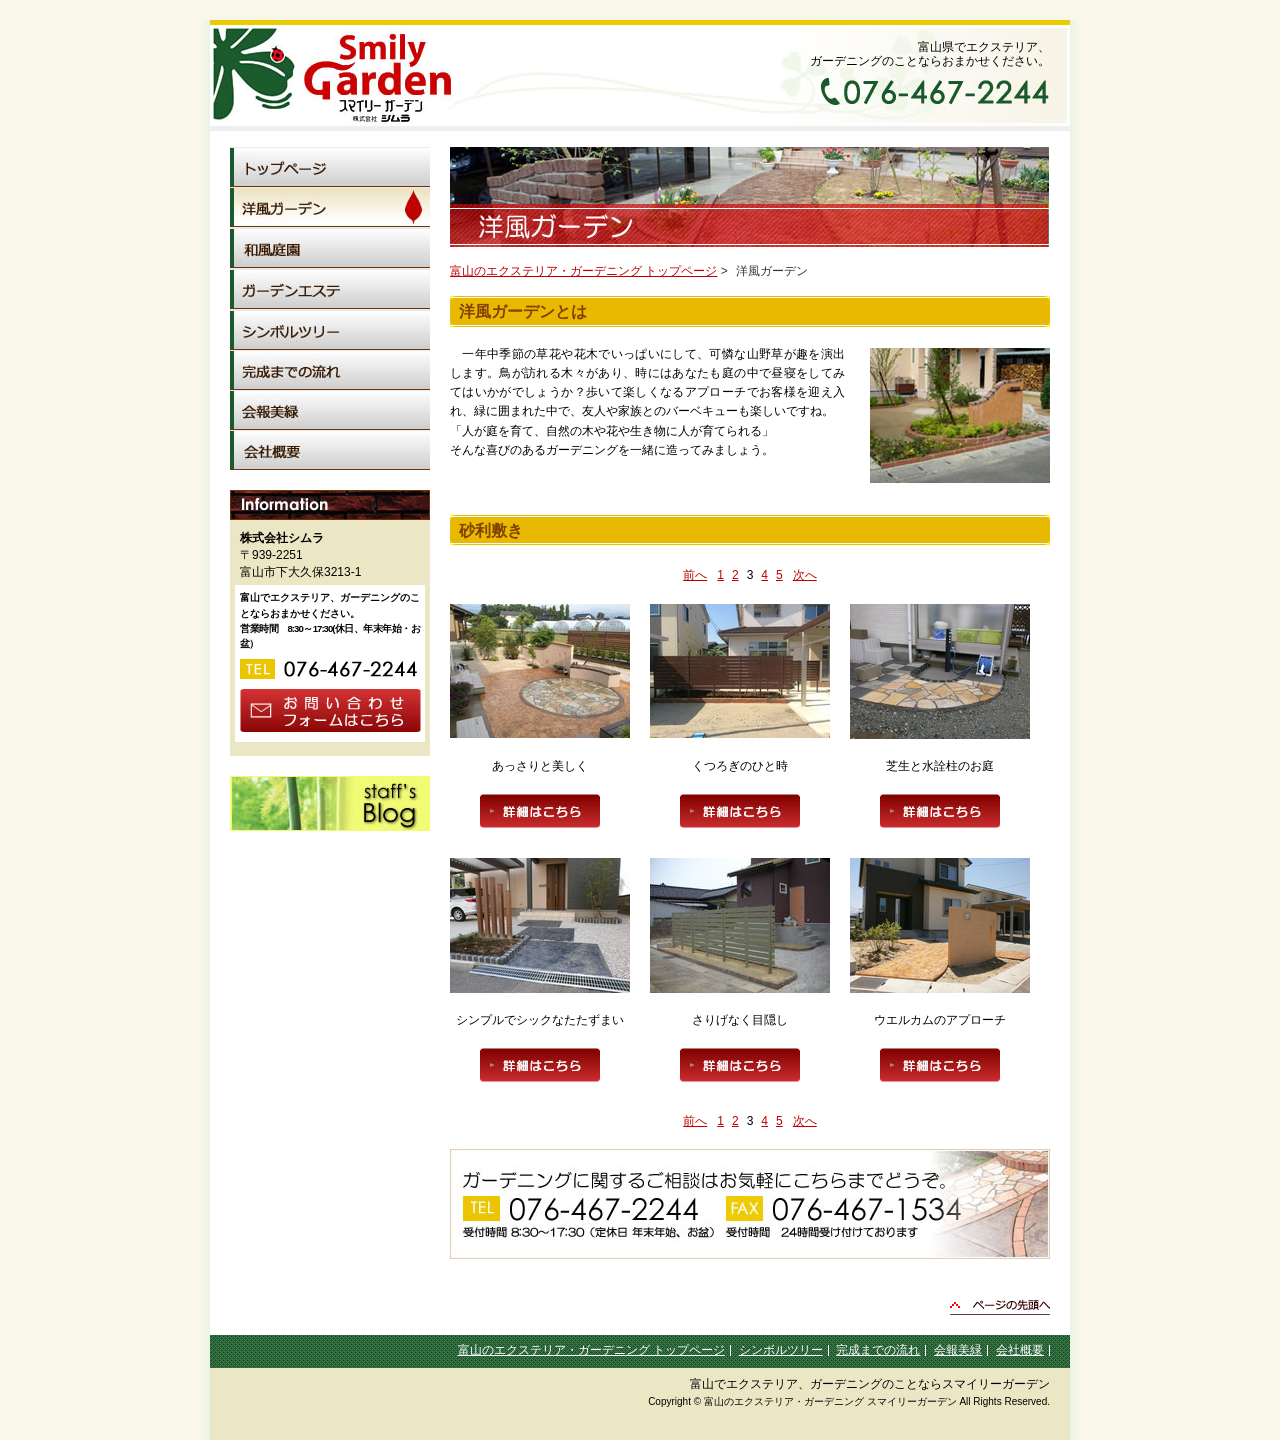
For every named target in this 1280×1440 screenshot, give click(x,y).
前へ (695, 575)
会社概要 (1020, 1350)
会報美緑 (958, 1350)
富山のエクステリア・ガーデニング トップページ (583, 271)
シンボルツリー (781, 1350)
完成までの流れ (878, 1350)
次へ (805, 575)
